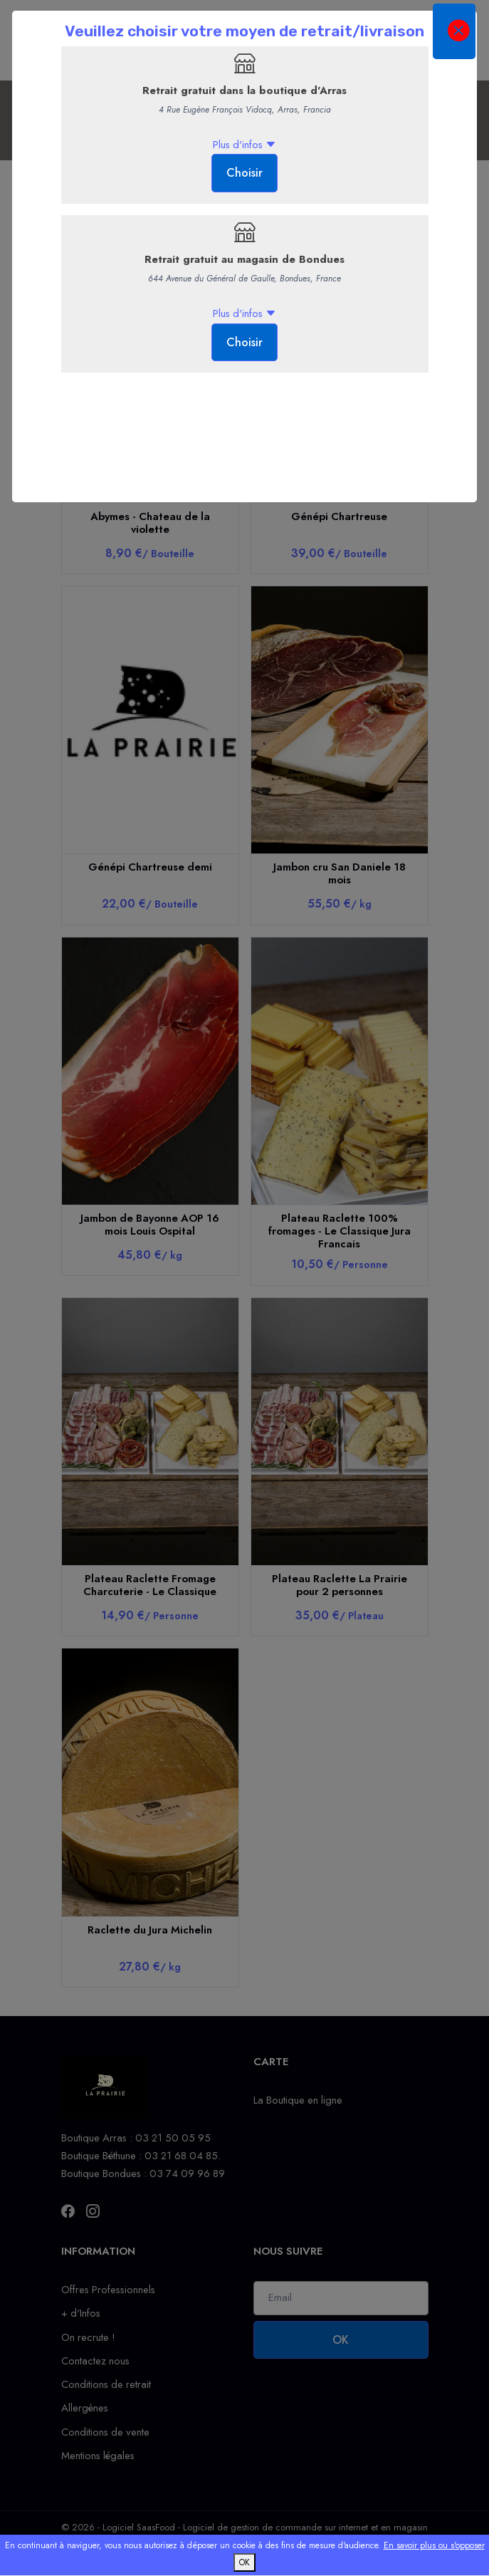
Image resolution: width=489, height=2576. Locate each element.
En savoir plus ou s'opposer (434, 2545)
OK (244, 2562)
